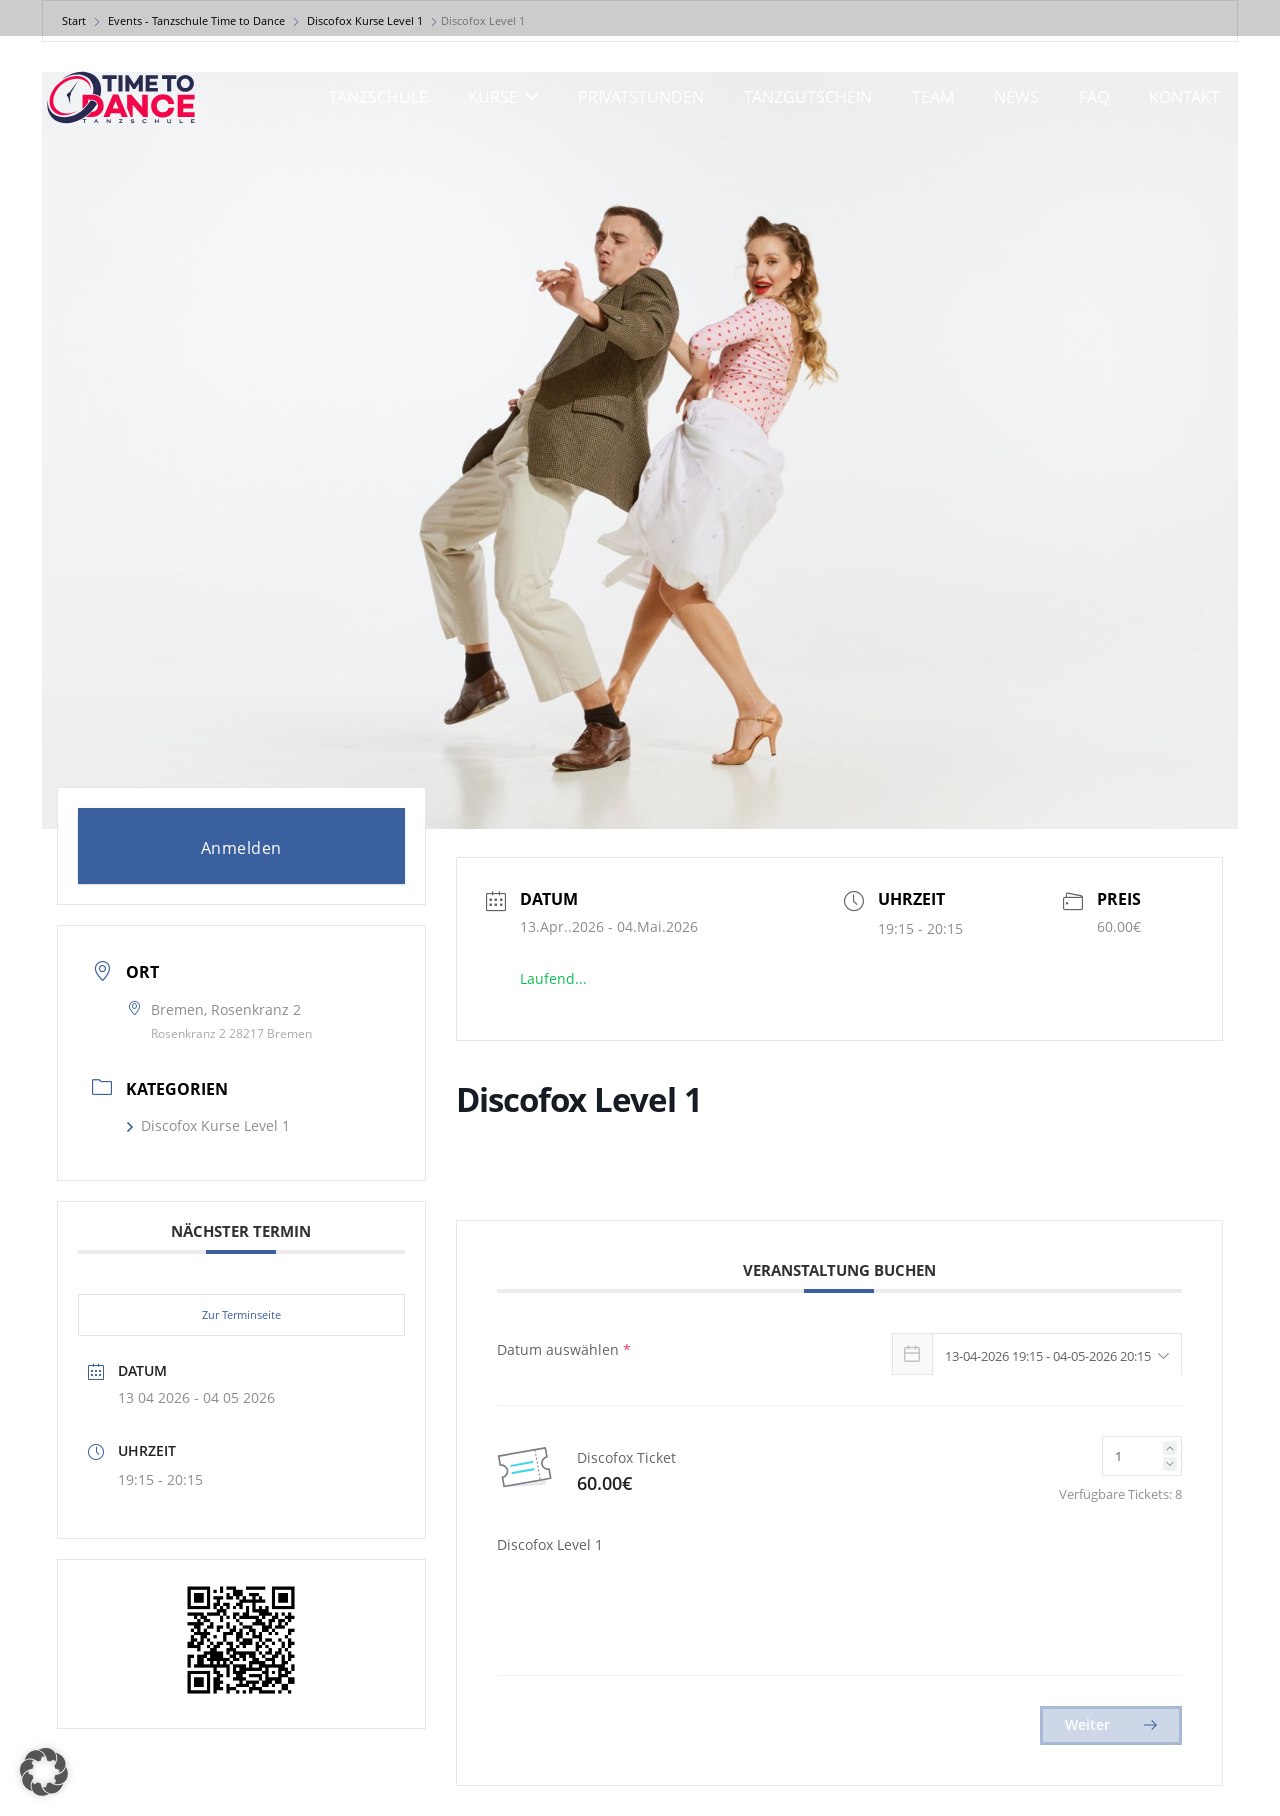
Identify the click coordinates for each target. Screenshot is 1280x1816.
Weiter (1111, 1724)
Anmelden (241, 848)
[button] (528, 97)
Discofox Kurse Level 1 (208, 1125)
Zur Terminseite (241, 1314)
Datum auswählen (564, 1349)
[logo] (121, 97)
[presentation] (665, 1616)
